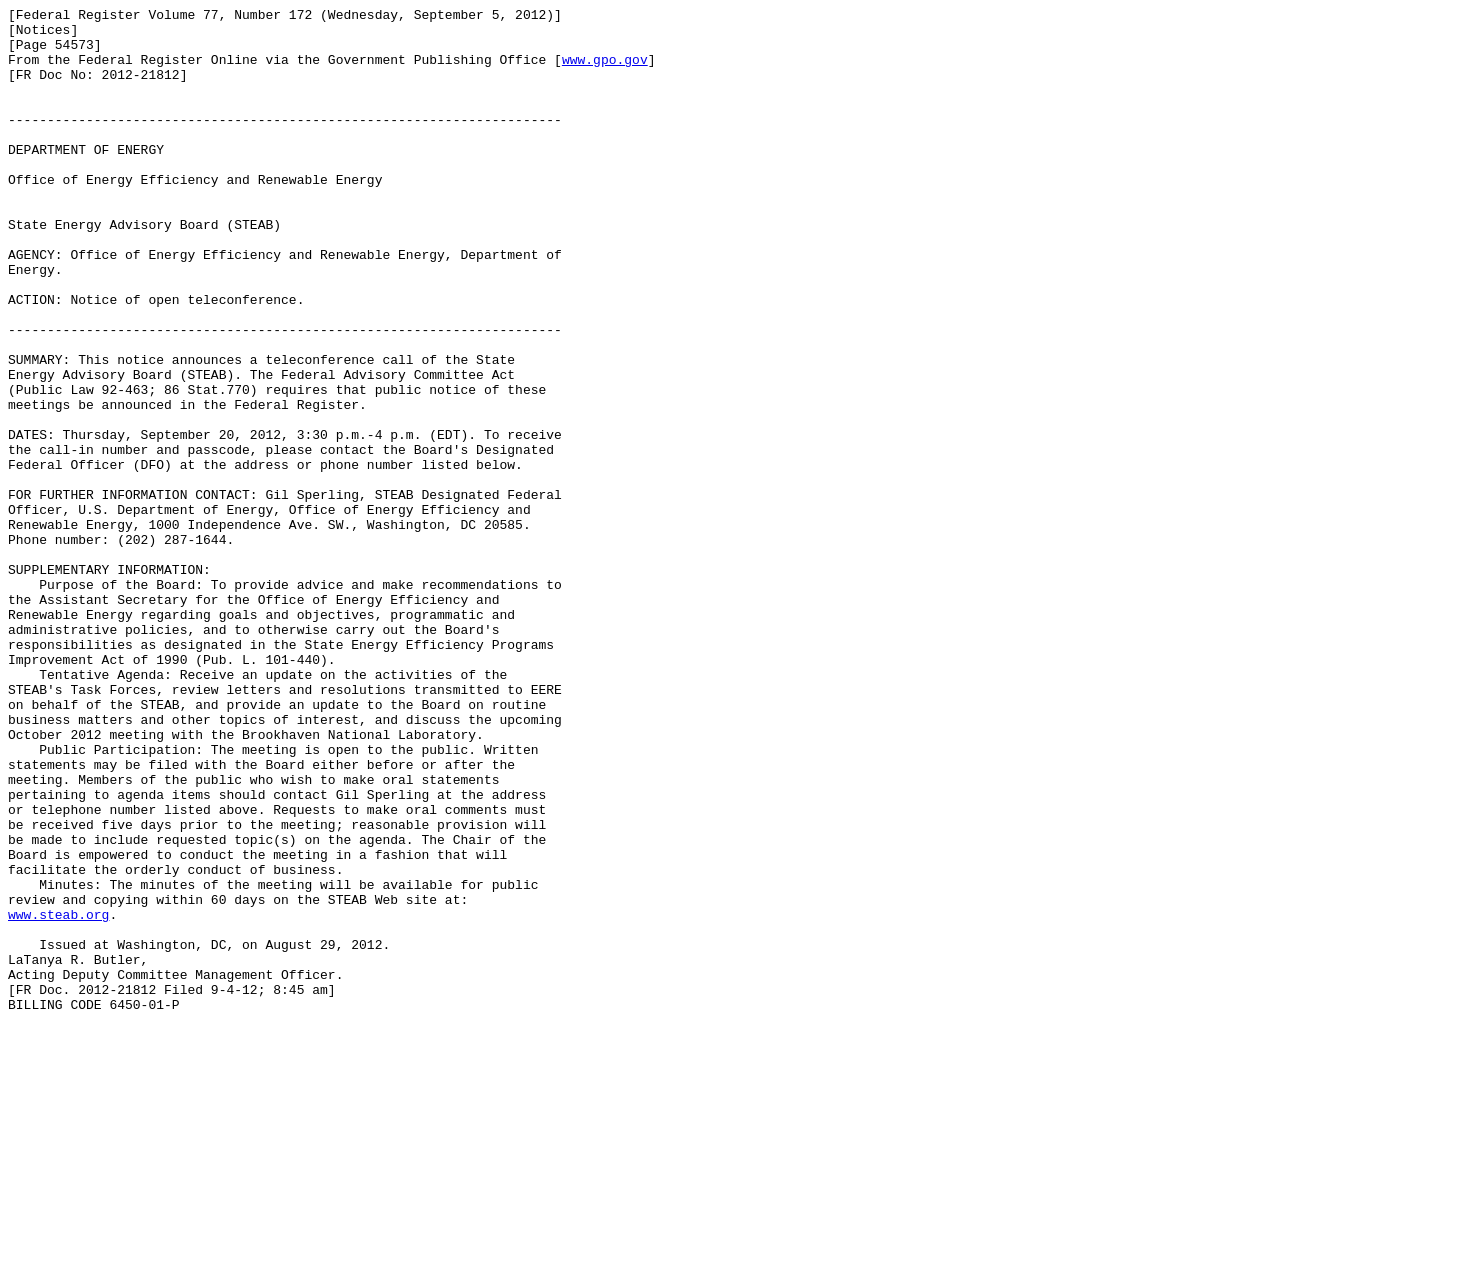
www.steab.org (58, 1097)
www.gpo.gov (605, 71)
